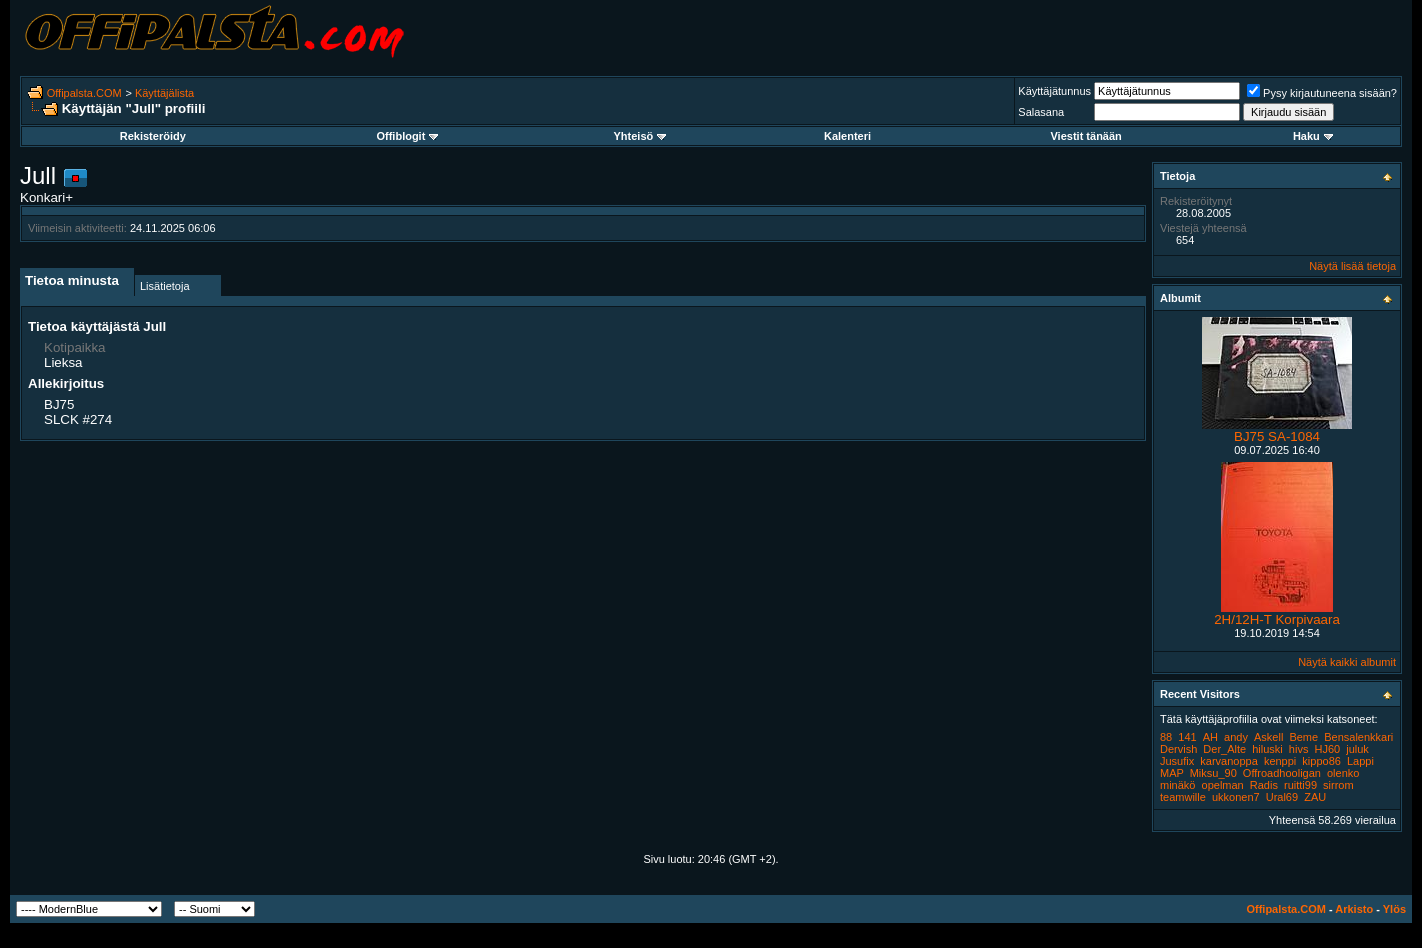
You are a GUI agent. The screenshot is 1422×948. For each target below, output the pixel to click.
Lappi (1360, 761)
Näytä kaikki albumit (1347, 662)
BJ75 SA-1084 (1277, 436)
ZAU (1315, 797)
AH (1210, 737)
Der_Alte (1224, 749)
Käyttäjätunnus (1054, 91)
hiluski (1267, 749)
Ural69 (1282, 797)
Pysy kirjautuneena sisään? (1322, 93)
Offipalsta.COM (84, 93)
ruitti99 (1300, 785)
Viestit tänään (1085, 136)
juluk (1357, 749)
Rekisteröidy (153, 136)
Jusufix (1177, 761)
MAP (1172, 773)
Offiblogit (407, 136)
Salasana (1041, 112)
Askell (1268, 737)
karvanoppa (1229, 761)
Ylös (1394, 909)
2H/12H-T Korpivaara (1277, 619)
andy (1236, 737)
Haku (1313, 136)
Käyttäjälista (164, 93)
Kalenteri (847, 136)
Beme (1303, 737)
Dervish (1178, 749)
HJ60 (1327, 749)
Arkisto (1354, 909)
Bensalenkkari (1358, 737)
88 (1166, 737)
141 (1187, 737)
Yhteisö (640, 136)
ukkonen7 (1236, 797)
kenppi (1280, 761)
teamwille (1183, 797)
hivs (1299, 749)
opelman (1223, 785)
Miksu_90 (1213, 773)
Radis (1264, 785)
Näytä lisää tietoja (1352, 266)
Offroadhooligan (1282, 773)
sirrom (1338, 785)
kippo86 (1321, 761)
